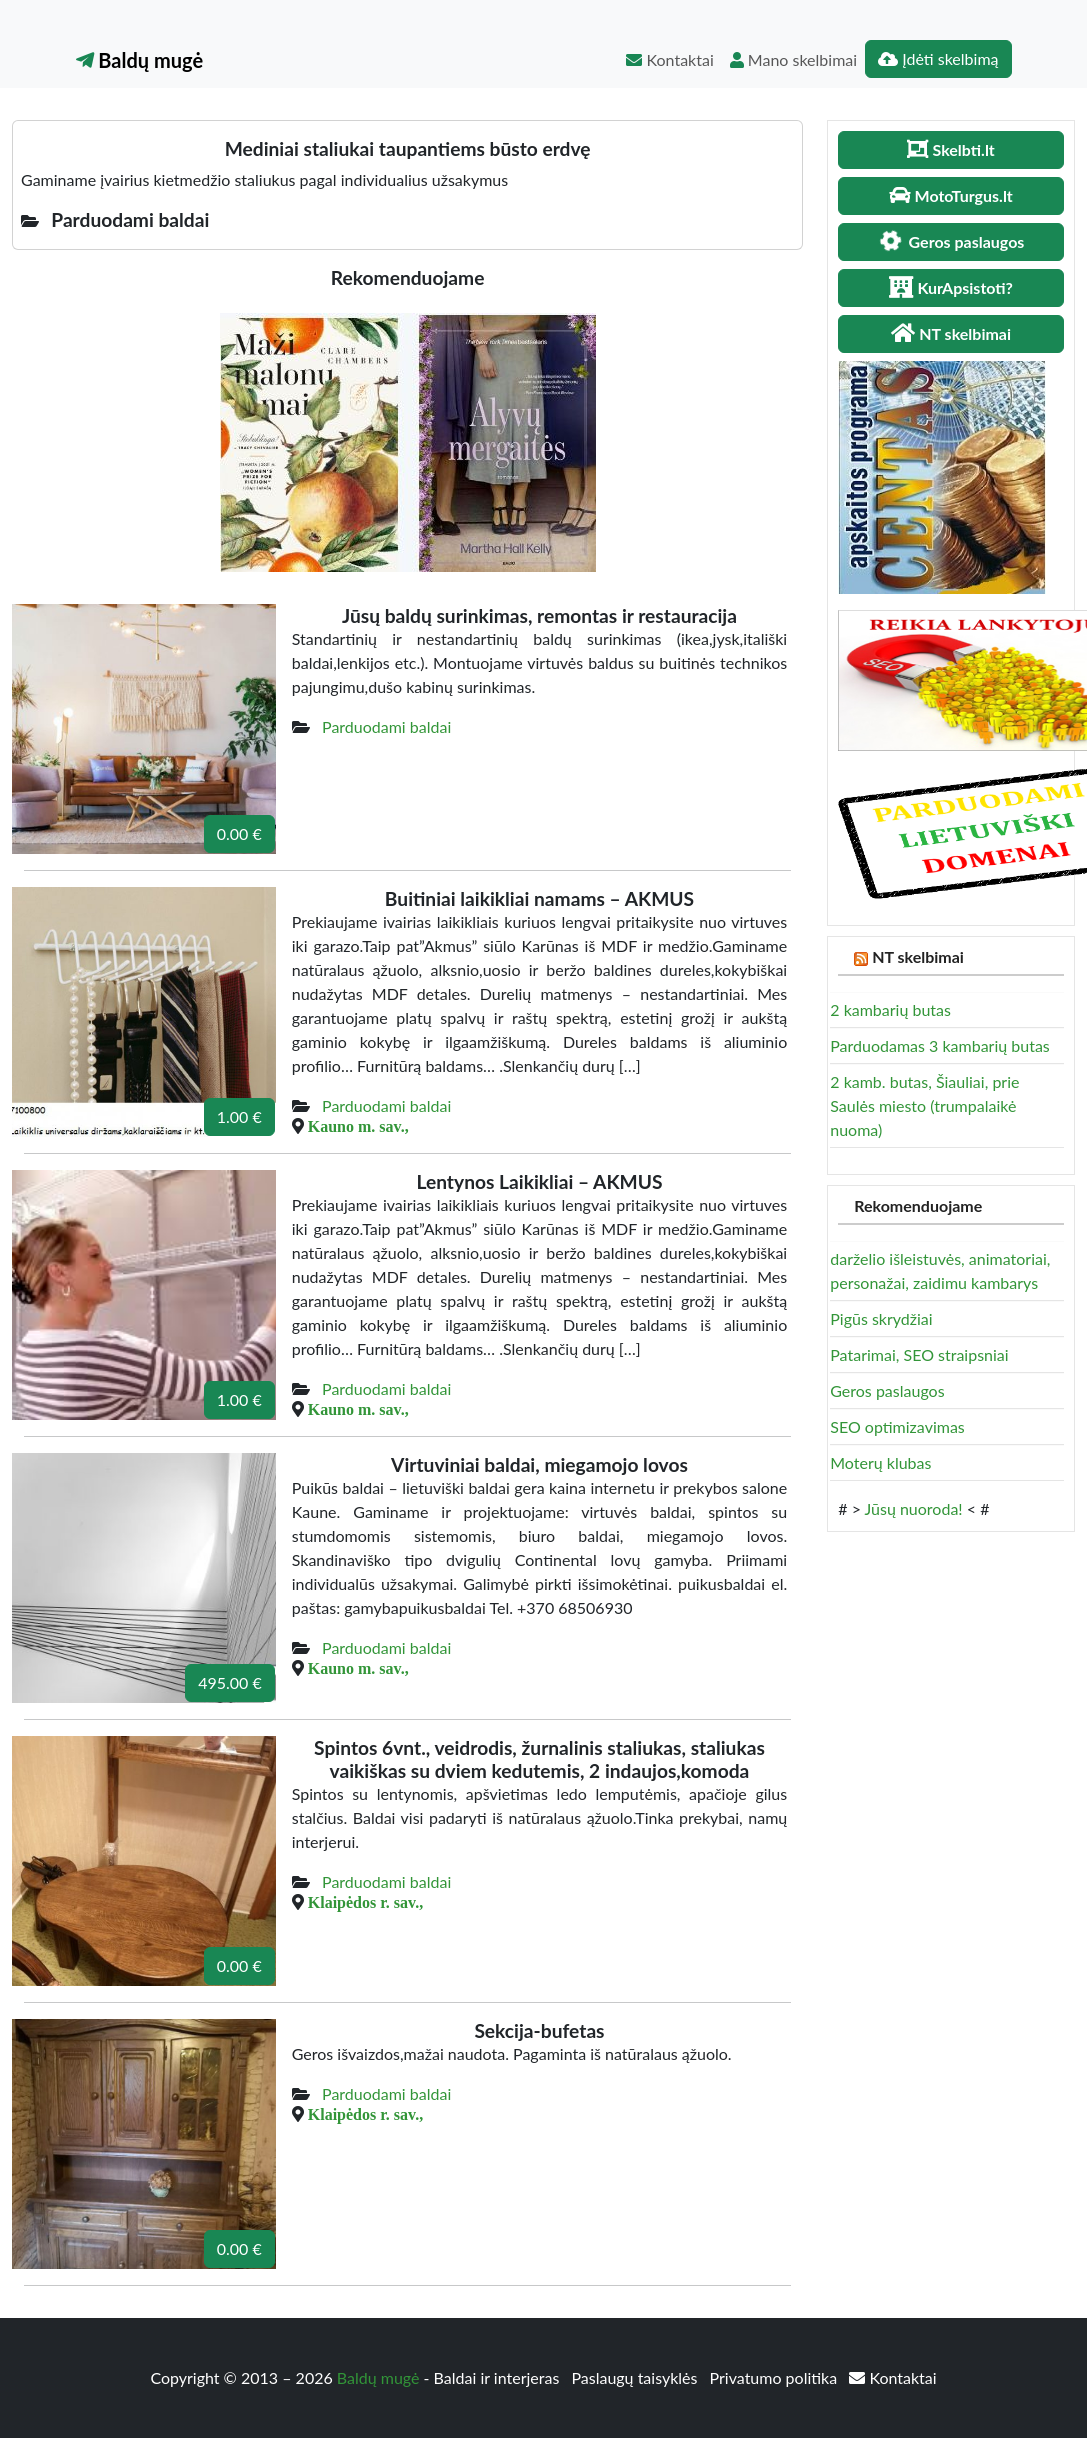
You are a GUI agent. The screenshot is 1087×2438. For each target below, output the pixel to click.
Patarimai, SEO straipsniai (919, 1354)
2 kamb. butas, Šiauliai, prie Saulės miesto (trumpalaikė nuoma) (924, 1105)
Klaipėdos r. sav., (365, 1902)
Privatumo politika (776, 2377)
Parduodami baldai (386, 726)
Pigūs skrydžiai (881, 1318)
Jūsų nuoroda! (914, 1508)
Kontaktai (669, 59)
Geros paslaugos (887, 1390)
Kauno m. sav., (358, 1126)
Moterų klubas (880, 1462)
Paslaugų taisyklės (636, 2377)
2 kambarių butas (890, 1009)
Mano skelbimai (793, 59)
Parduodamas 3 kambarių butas (940, 1045)
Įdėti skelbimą (938, 58)
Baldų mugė (140, 60)
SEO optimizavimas (897, 1426)
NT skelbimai (918, 956)
